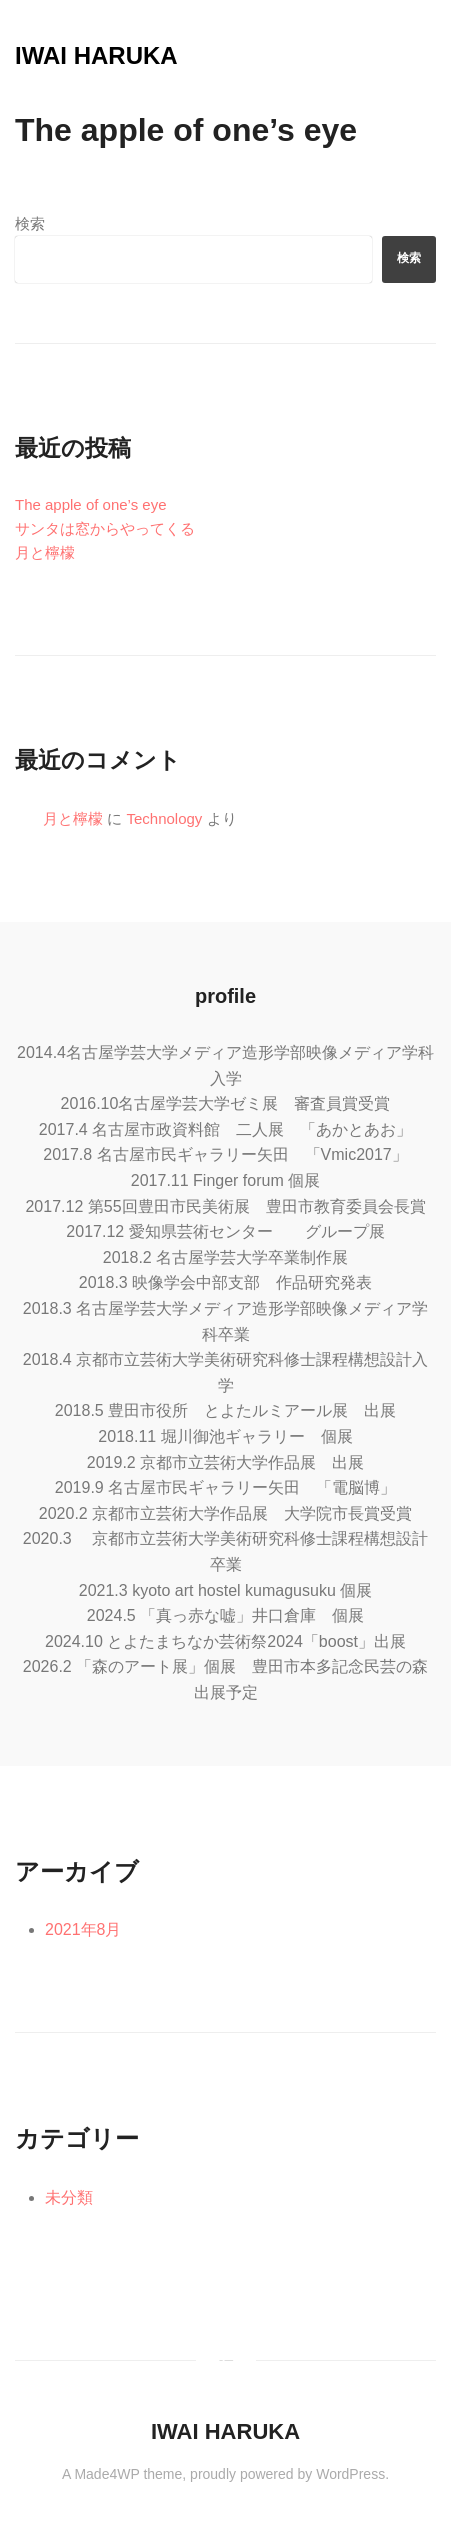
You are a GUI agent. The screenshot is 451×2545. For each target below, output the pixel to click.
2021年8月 (83, 1929)
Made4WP (106, 2474)
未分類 (69, 2197)
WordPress (350, 2474)
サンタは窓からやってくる (105, 528)
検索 (30, 223)
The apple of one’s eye (91, 504)
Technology (164, 818)
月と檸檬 (45, 552)
